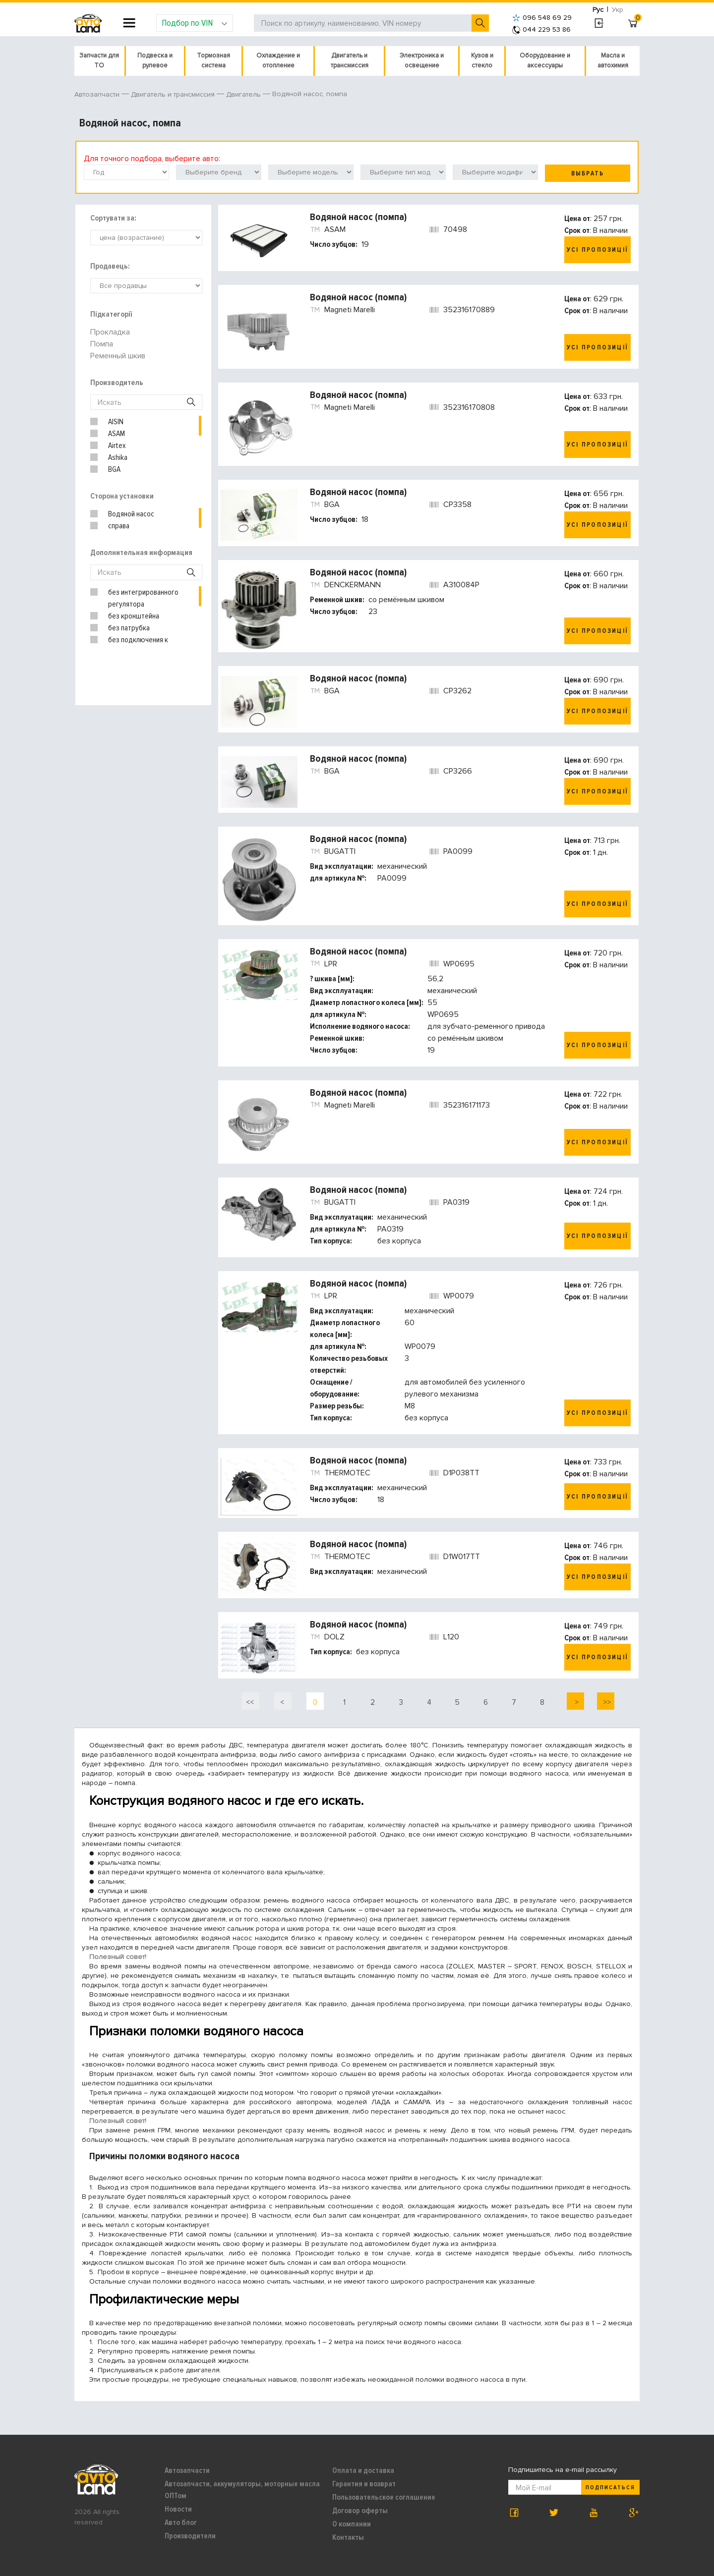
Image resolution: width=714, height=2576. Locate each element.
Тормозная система (213, 60)
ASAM (116, 434)
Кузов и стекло (482, 60)
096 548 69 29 (542, 17)
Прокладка (110, 332)
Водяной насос (131, 514)
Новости (178, 2509)
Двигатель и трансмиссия (349, 60)
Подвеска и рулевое (155, 60)
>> (606, 1702)
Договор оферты (360, 2510)
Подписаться (610, 2487)
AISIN (115, 422)
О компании (351, 2524)
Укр (617, 9)
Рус (598, 9)
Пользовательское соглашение (383, 2497)
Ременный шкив (117, 356)
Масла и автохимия (612, 60)
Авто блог (181, 2522)
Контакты (348, 2537)
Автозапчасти (187, 2470)
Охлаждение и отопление (278, 60)
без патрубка (129, 628)
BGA (114, 469)
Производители (190, 2535)
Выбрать (587, 173)
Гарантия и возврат (364, 2483)
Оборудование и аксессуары (545, 60)
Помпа (101, 344)
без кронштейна (133, 616)
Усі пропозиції (597, 250)
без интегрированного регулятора (143, 598)
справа (118, 526)
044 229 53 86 (541, 29)
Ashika (117, 457)
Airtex (117, 445)
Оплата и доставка (363, 2470)
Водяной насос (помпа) (358, 217)
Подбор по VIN (195, 22)
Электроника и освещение (422, 60)
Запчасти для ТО (99, 60)
